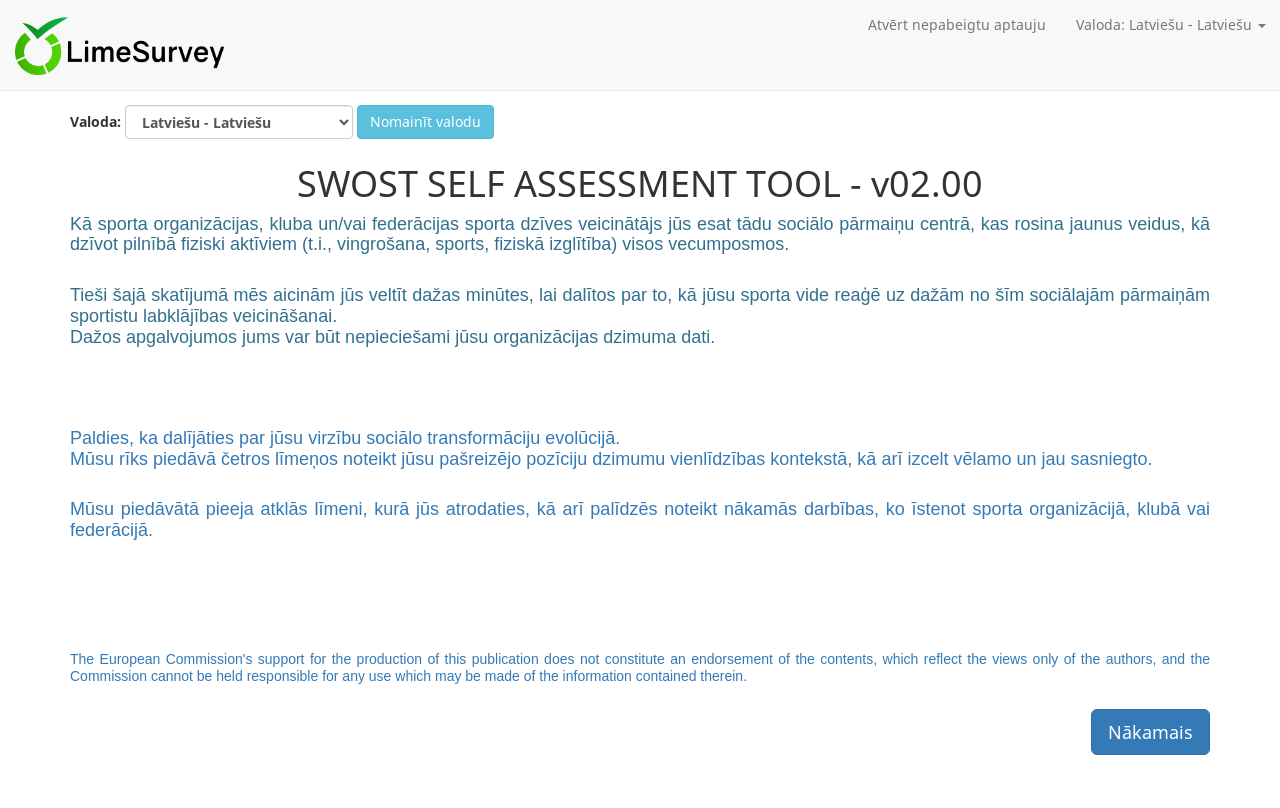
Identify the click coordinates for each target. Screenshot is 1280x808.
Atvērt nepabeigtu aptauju (957, 24)
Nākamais (1150, 732)
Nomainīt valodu (425, 121)
